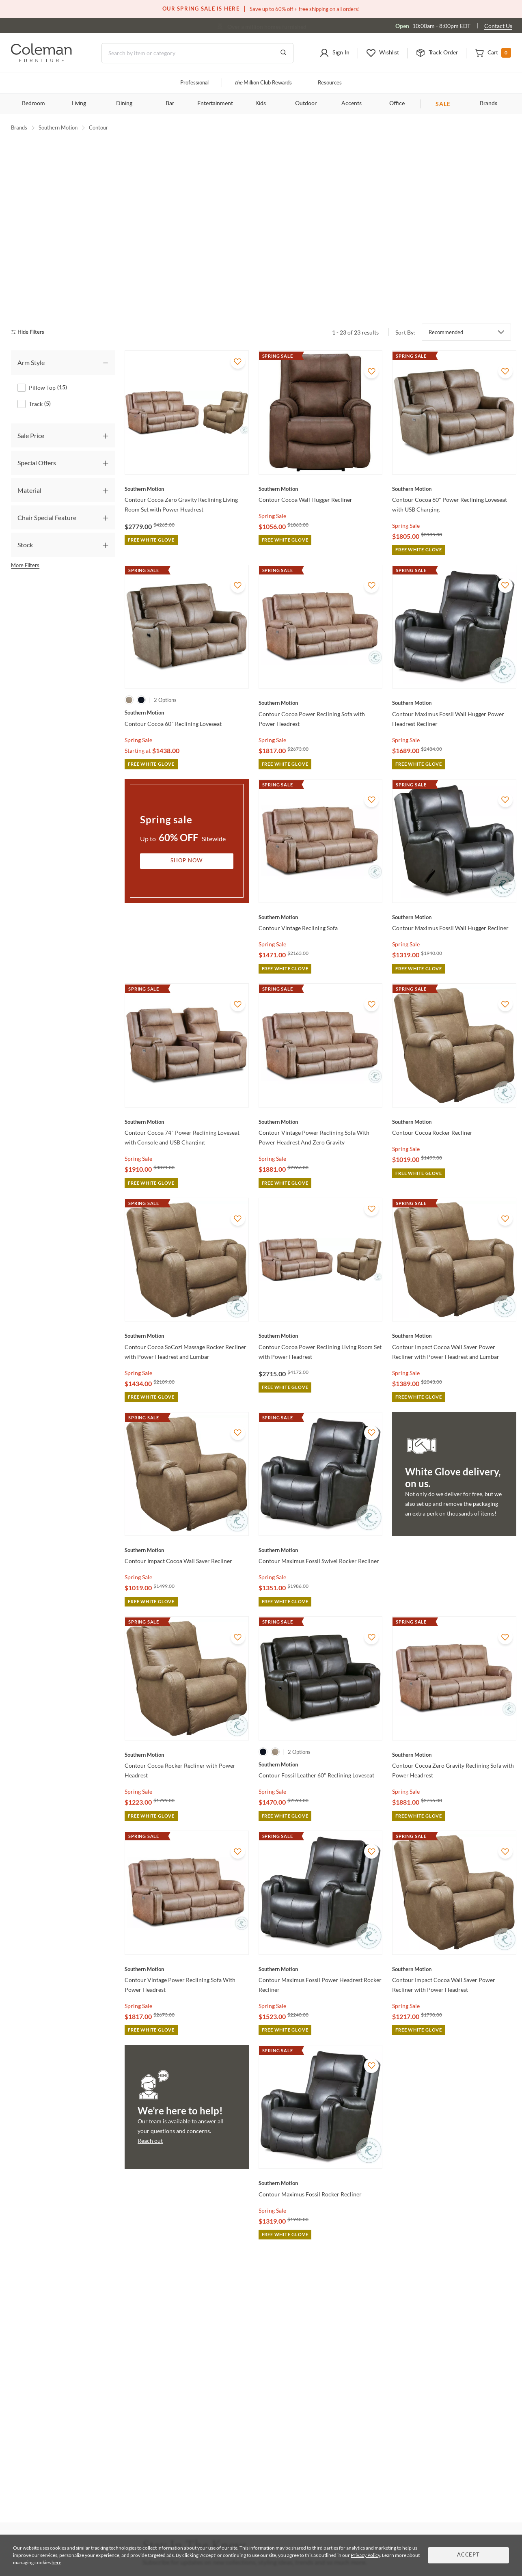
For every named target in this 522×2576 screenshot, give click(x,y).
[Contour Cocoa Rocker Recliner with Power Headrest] (186, 1711)
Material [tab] (29, 447)
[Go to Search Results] (283, 53)
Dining (124, 103)
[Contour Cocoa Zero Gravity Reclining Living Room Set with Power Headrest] (186, 445)
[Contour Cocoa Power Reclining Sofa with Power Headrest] (320, 659)
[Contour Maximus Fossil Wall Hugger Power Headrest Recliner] (454, 659)
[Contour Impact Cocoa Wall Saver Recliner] (186, 1506)
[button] (334, 53)
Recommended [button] (446, 288)
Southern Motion (58, 127)
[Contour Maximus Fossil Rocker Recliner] (320, 2139)
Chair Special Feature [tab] (46, 474)
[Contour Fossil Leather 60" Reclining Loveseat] (320, 1721)
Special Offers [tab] (36, 419)
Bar (170, 103)
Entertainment (215, 103)
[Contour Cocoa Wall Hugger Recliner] (320, 445)
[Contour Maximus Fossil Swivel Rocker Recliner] (320, 1506)
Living (79, 103)
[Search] (197, 53)
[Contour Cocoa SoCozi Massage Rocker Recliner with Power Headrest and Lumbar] (186, 1292)
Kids (260, 103)
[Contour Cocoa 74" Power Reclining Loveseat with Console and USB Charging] (186, 1078)
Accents (351, 103)
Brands (488, 103)
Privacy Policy (365, 2555)
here (56, 2562)
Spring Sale (272, 472)
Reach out (150, 2097)
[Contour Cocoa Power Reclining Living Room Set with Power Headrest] (320, 1292)
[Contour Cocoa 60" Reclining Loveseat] (186, 669)
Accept (468, 2555)
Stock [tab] (25, 501)
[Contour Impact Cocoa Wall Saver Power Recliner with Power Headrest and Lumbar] (454, 1292)
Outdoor (306, 103)
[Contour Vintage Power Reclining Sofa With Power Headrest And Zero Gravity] (320, 1078)
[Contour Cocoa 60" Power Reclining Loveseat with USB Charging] (454, 445)
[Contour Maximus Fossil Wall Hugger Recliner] (454, 873)
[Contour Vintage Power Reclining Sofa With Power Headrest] (186, 1925)
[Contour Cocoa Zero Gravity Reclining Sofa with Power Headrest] (454, 1711)
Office (397, 103)
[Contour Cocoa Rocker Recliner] (454, 1078)
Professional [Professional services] (194, 83)
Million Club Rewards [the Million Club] (263, 83)
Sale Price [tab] (30, 392)
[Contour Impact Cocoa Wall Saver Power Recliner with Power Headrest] (454, 1925)
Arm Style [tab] (31, 319)
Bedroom (33, 103)
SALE (443, 103)
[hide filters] (30, 288)
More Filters (25, 521)
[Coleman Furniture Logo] (41, 59)
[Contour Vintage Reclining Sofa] (320, 873)
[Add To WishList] (237, 317)
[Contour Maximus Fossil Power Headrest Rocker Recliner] (320, 1925)
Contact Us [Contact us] (498, 25)
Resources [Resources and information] (330, 83)
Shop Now (186, 817)
